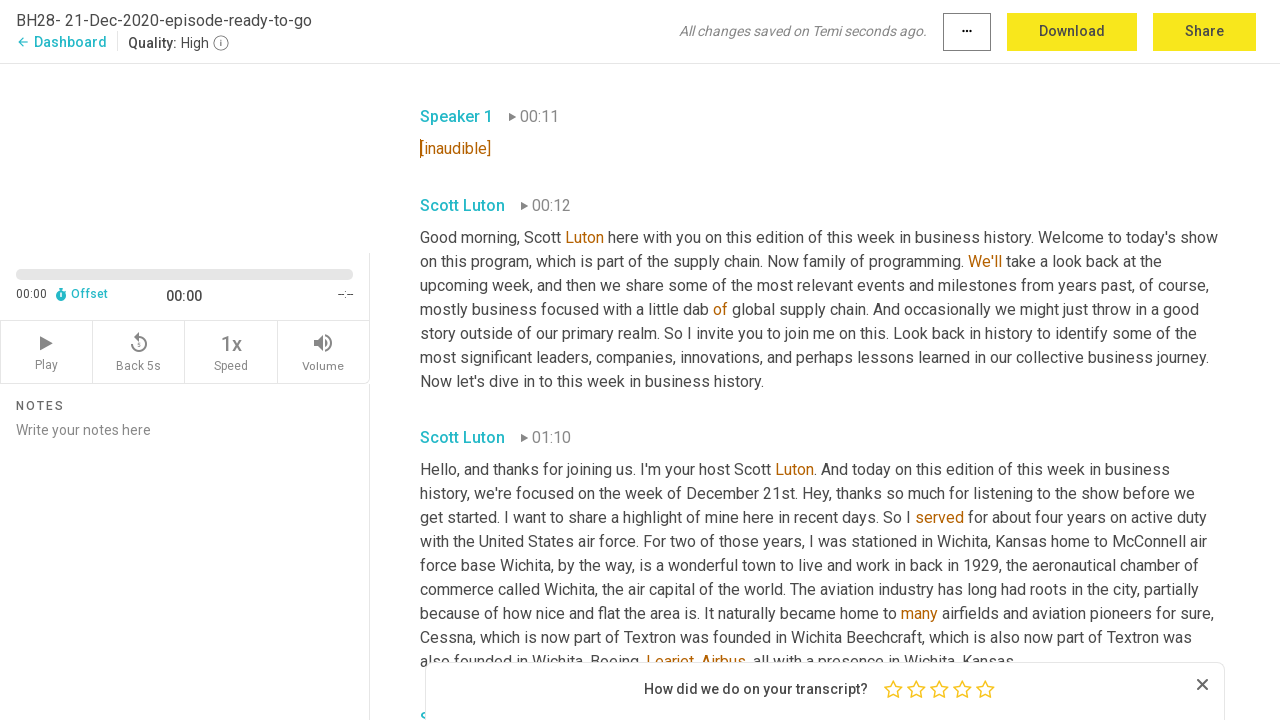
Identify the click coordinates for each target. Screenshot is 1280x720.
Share (1204, 31)
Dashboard (61, 42)
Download (1072, 31)
